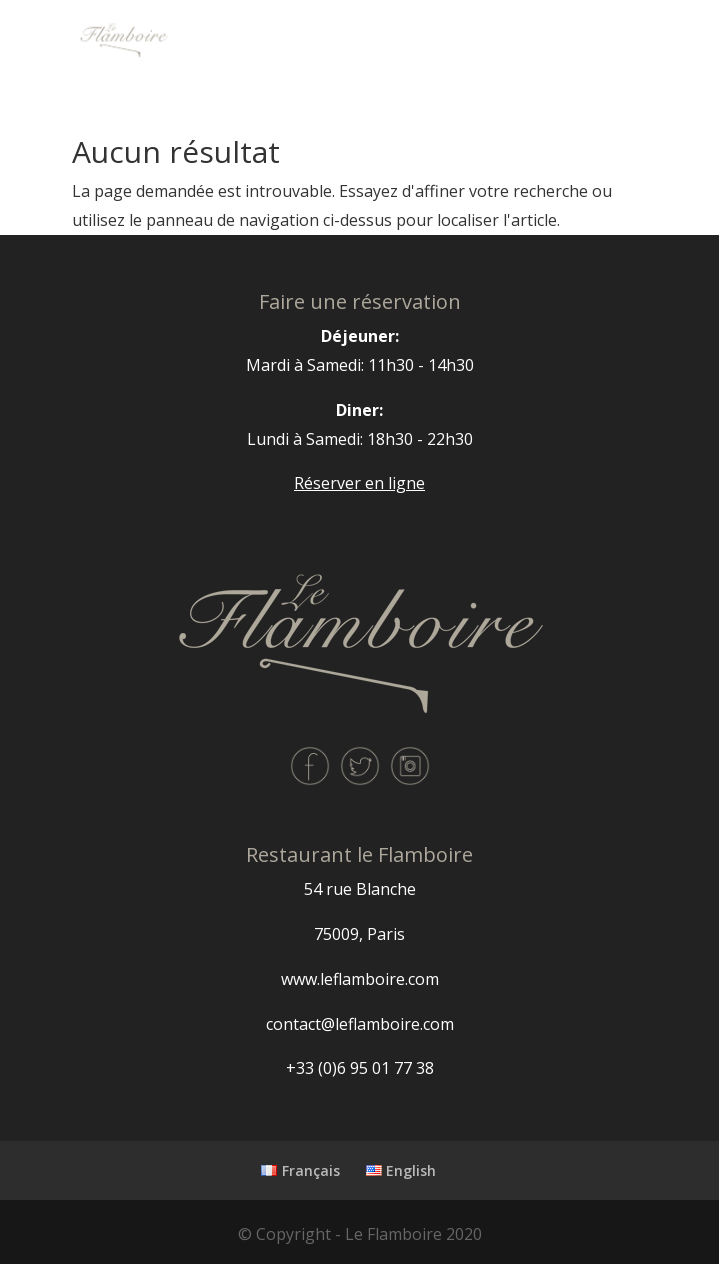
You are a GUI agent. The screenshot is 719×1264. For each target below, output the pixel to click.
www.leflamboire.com (360, 979)
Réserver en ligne (359, 483)
